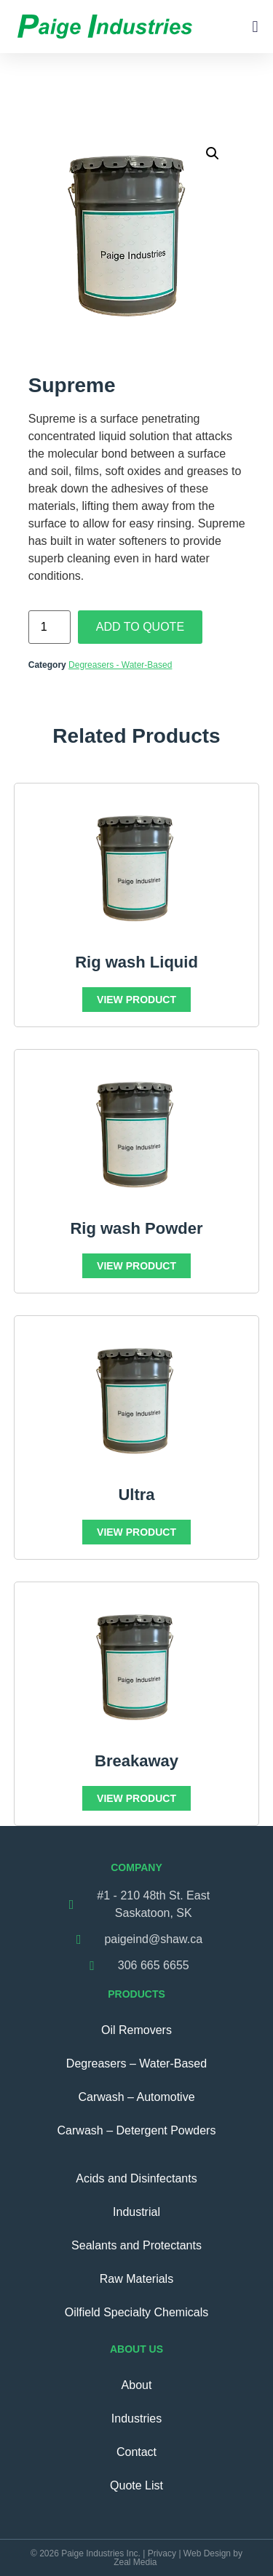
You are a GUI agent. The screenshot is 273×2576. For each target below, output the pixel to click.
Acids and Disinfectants (136, 2178)
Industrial (136, 2212)
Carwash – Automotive (136, 2097)
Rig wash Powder (136, 1228)
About (137, 2385)
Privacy (162, 2553)
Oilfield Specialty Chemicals (136, 2312)
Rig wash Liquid (136, 962)
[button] (255, 27)
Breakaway (136, 1761)
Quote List (136, 2485)
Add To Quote (140, 627)
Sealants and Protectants (136, 2245)
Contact (136, 2452)
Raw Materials (136, 2279)
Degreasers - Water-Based (120, 665)
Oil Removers (136, 2030)
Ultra (136, 1495)
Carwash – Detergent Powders (137, 2130)
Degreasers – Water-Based (136, 2063)
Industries (136, 2418)
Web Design (207, 2553)
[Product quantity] (49, 627)
